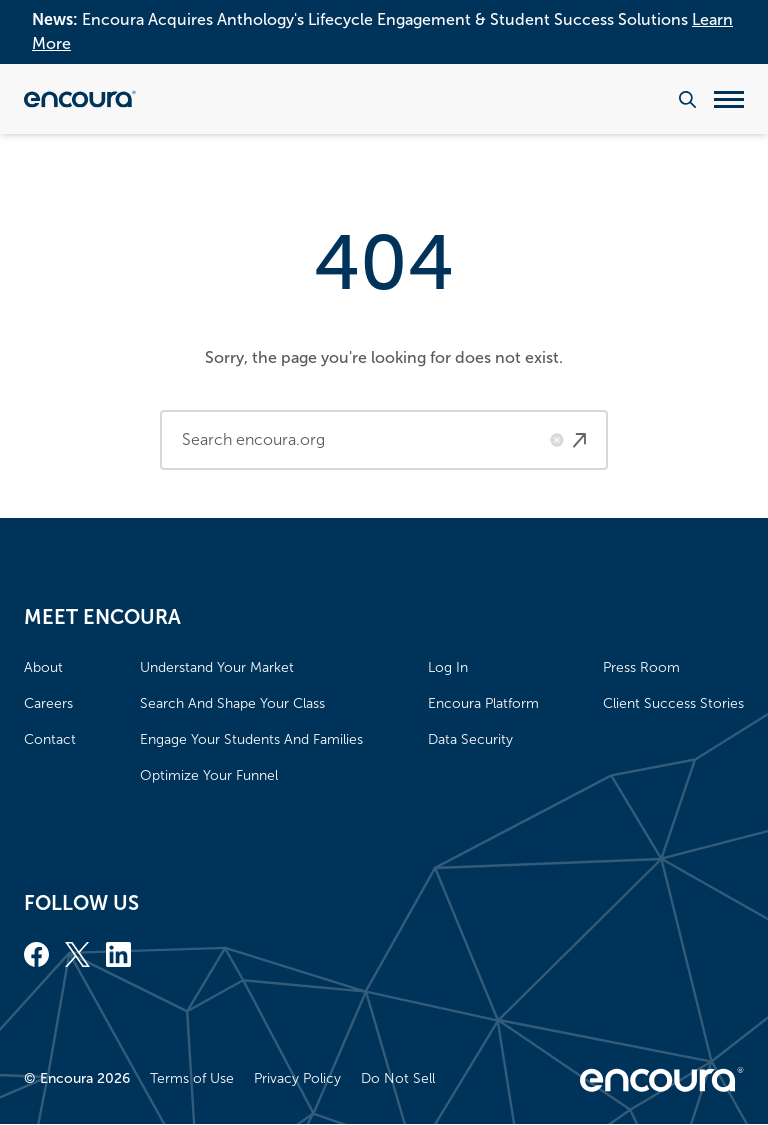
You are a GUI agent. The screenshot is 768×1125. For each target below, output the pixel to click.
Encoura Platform (483, 703)
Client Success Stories (673, 703)
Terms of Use (192, 1078)
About (43, 667)
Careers (48, 703)
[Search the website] (687, 99)
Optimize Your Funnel (209, 775)
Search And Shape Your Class (232, 703)
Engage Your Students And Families (251, 739)
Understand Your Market (217, 667)
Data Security (470, 739)
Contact (50, 739)
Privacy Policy (297, 1078)
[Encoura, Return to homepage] (80, 99)
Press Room (641, 667)
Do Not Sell (398, 1078)
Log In (448, 667)
